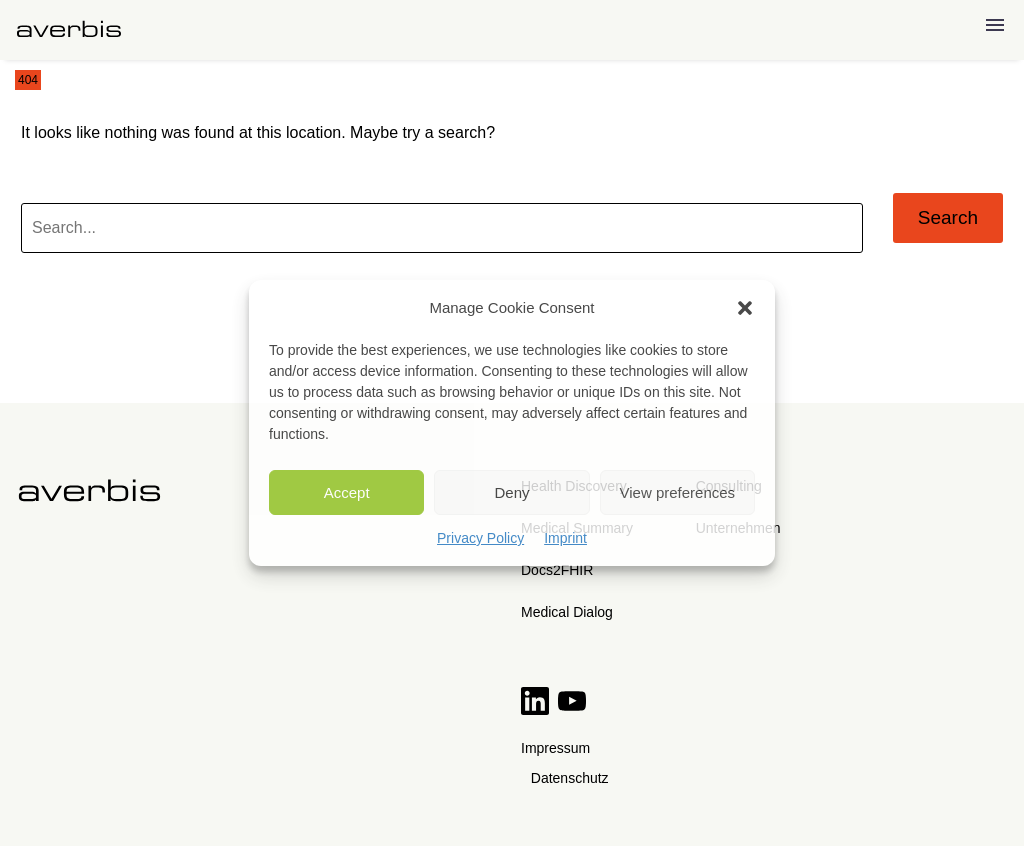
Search (948, 217)
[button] (745, 308)
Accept (347, 492)
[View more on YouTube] (572, 709)
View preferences (678, 492)
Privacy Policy (480, 538)
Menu (995, 25)
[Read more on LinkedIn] (537, 709)
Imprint (565, 538)
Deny (511, 492)
